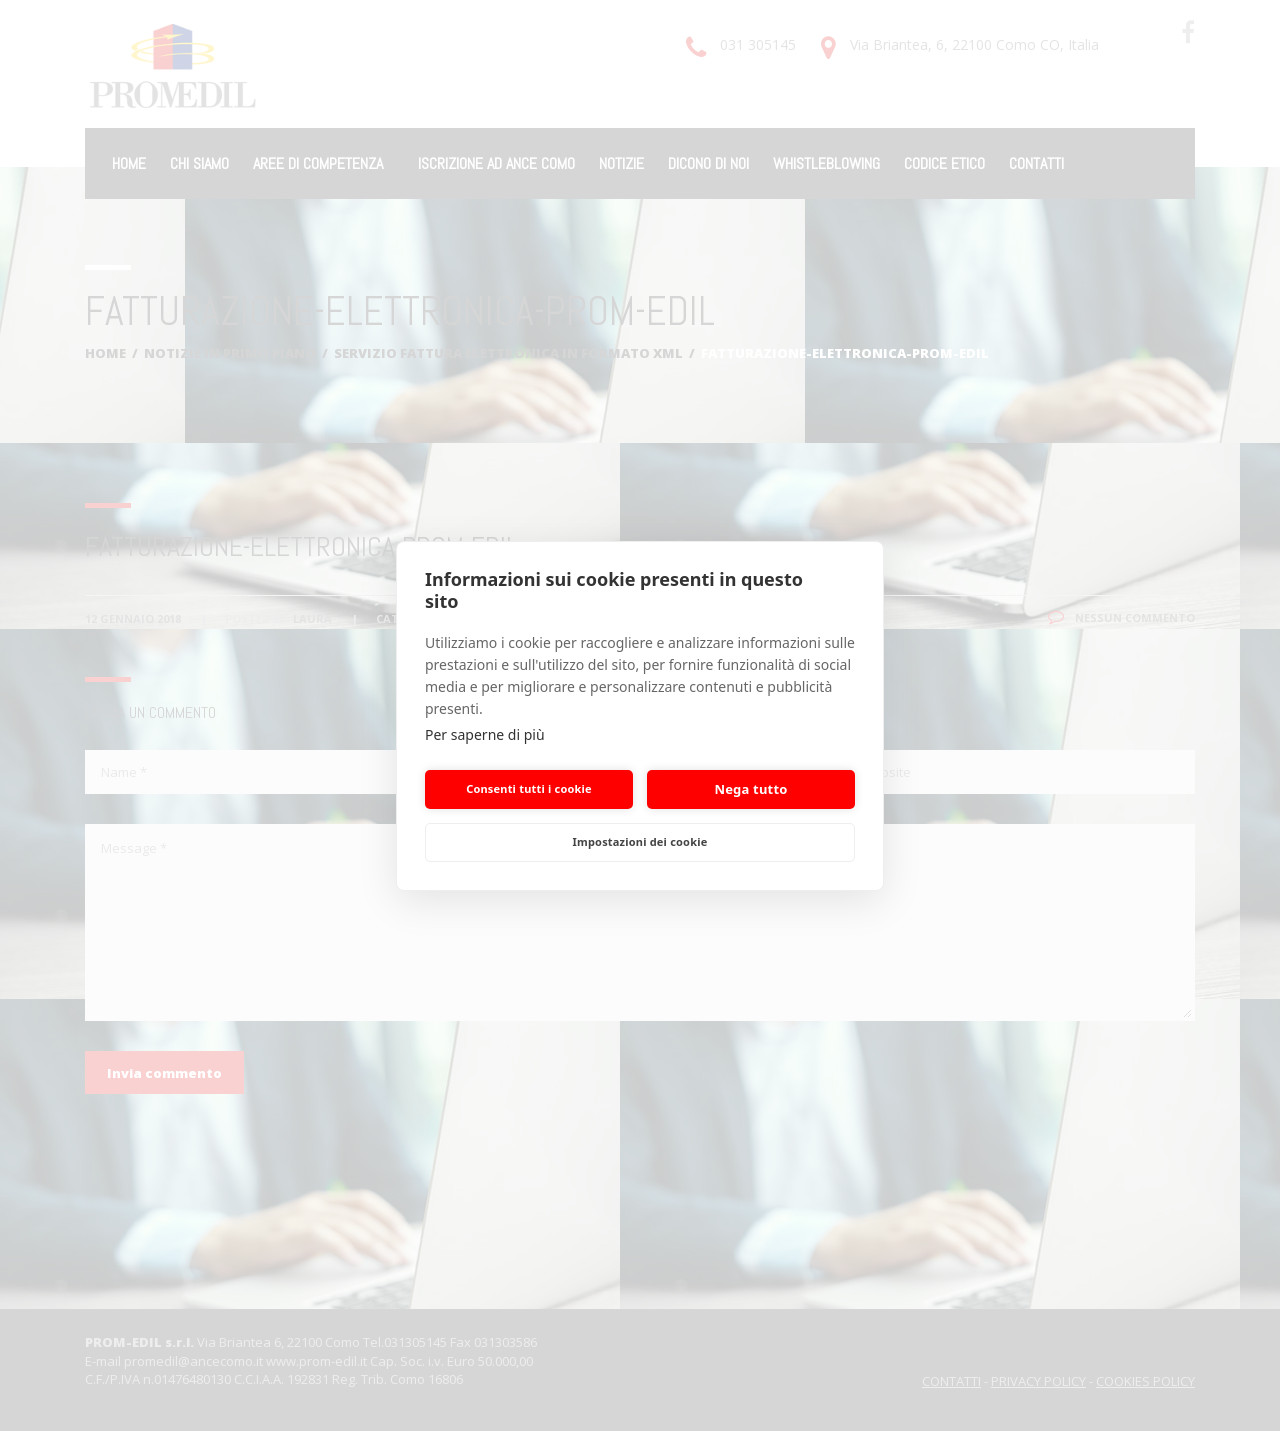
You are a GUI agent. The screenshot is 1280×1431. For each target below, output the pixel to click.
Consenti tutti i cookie (529, 788)
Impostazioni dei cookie (640, 841)
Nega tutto (750, 789)
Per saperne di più (485, 734)
